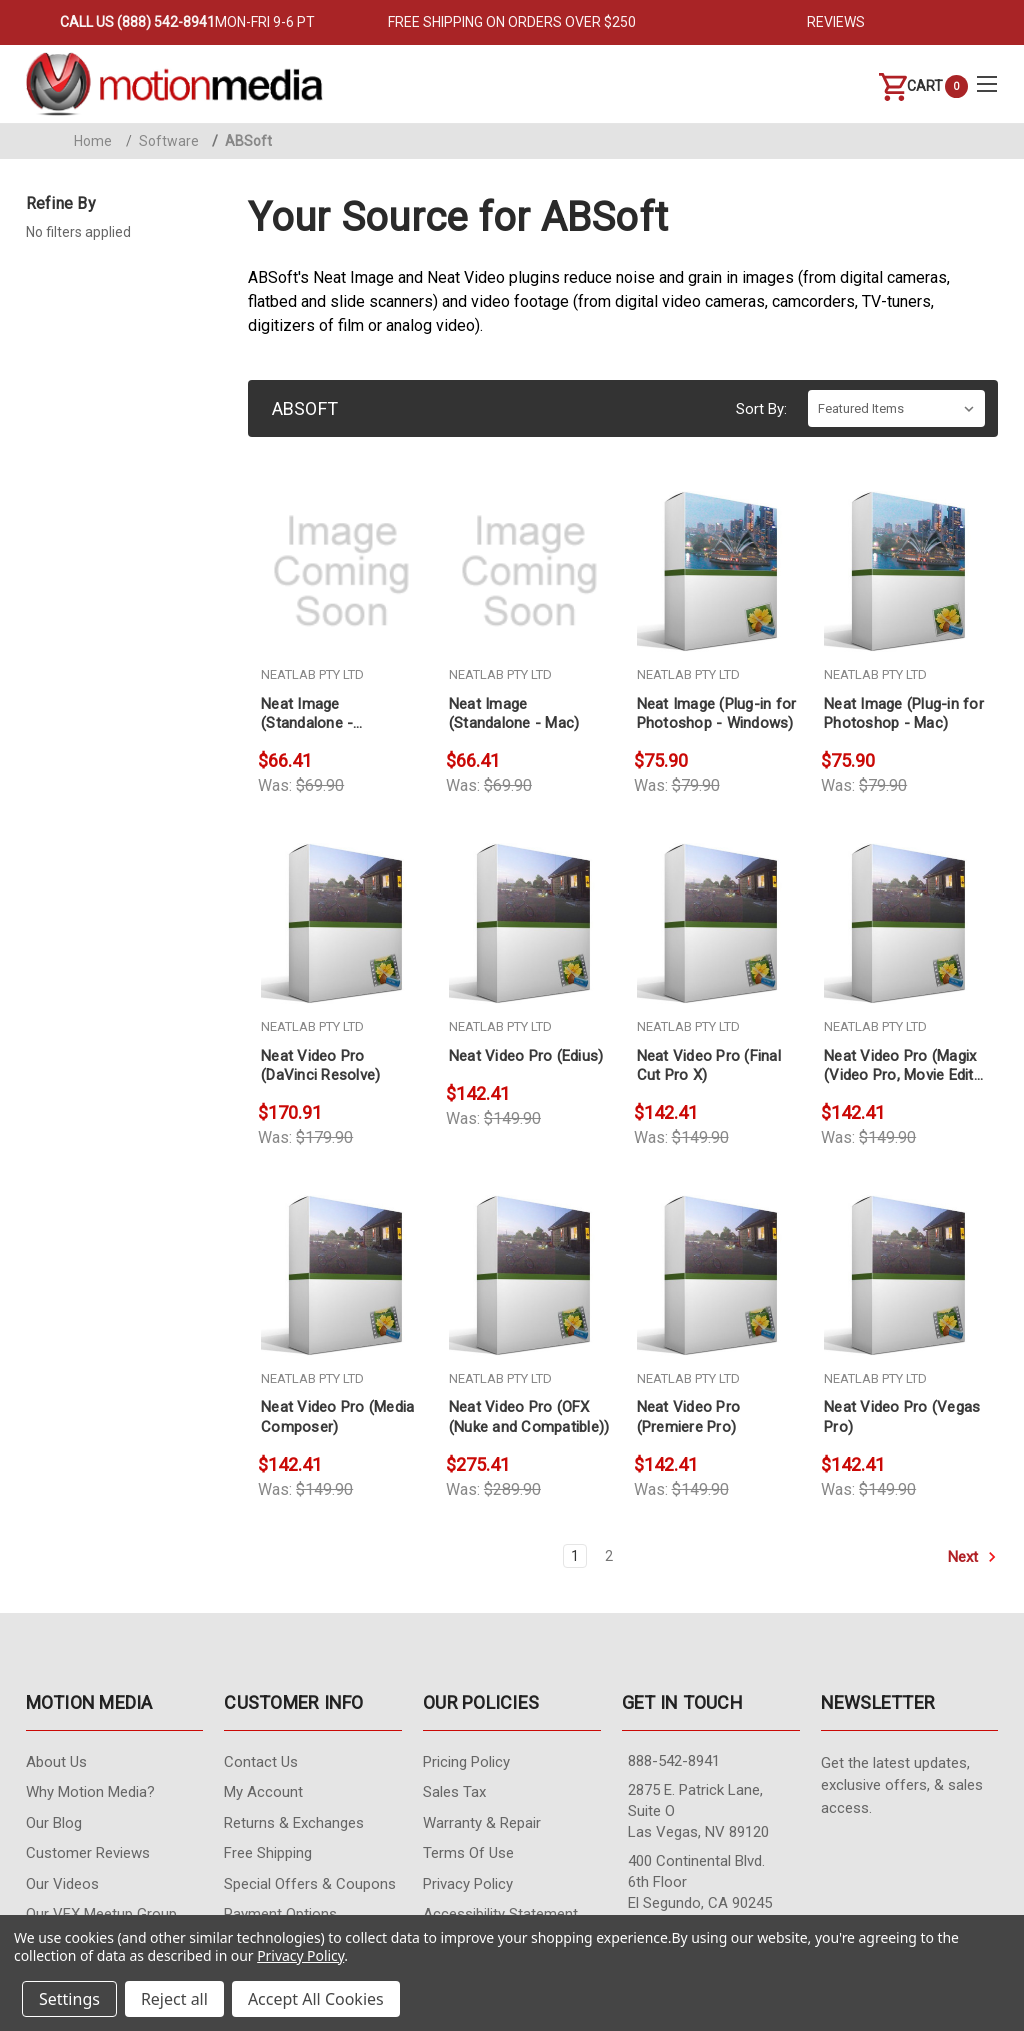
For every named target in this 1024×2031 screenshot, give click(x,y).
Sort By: (761, 409)
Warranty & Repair (482, 1823)
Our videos (62, 1884)
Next (972, 1557)
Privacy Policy (468, 1884)
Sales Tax (454, 1792)
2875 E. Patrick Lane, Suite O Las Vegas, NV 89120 (698, 1811)
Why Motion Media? (90, 1792)
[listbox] (896, 408)
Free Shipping (268, 1853)
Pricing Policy (466, 1762)
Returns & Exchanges (294, 1823)
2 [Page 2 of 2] (609, 1556)
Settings (69, 1999)
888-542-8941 (674, 1761)
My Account (263, 1792)
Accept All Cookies (316, 1999)
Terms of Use (468, 1853)
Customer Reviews (88, 1853)
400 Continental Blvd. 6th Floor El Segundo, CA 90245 (700, 1882)
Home (93, 141)
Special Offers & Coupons (310, 1884)
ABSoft (242, 141)
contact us (261, 1762)
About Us (56, 1762)
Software (162, 141)
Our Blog (54, 1823)
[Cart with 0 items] (911, 86)
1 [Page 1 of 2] (575, 1556)
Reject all (174, 1999)
